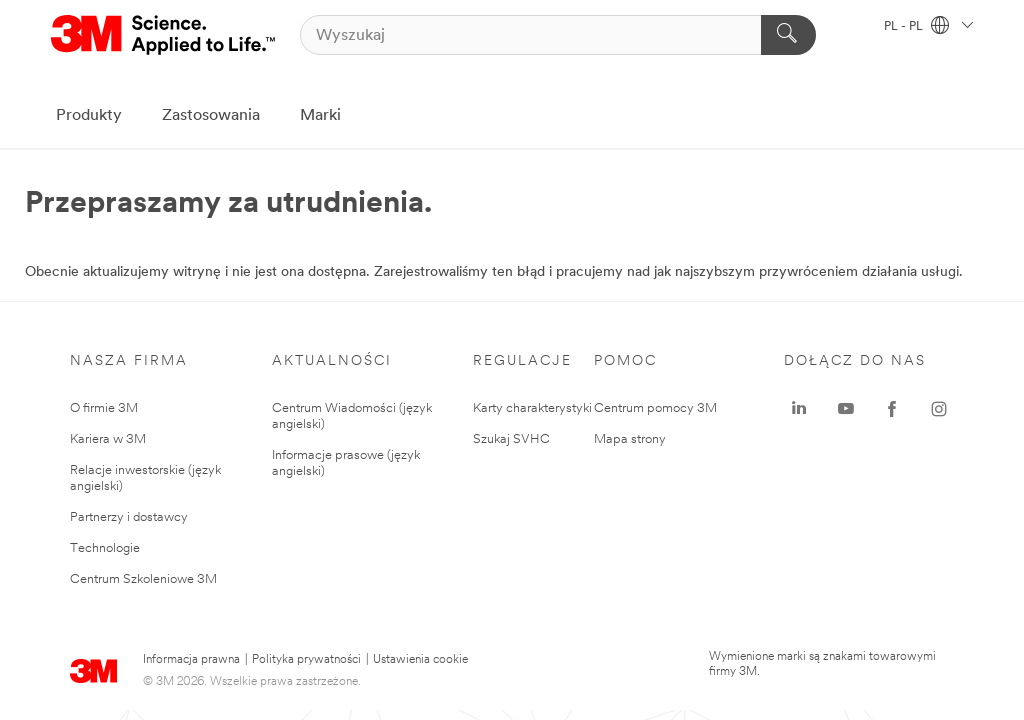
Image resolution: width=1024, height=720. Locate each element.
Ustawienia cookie (420, 660)
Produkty (89, 116)
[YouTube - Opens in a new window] (846, 409)
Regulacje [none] (522, 361)
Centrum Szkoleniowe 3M (143, 579)
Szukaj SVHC (511, 439)
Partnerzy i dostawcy (129, 517)
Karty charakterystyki (532, 408)
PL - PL (928, 27)
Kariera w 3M (108, 439)
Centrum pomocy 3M (655, 408)
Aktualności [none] (332, 361)
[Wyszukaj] (558, 35)
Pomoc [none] (625, 361)
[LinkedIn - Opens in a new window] (799, 409)
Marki (320, 116)
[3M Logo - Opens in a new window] (164, 35)
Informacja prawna (191, 660)
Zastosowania (211, 116)
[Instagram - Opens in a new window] (939, 409)
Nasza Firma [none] (129, 361)
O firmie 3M (104, 408)
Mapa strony (630, 439)
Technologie (105, 548)
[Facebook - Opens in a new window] (892, 409)
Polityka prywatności (306, 660)
